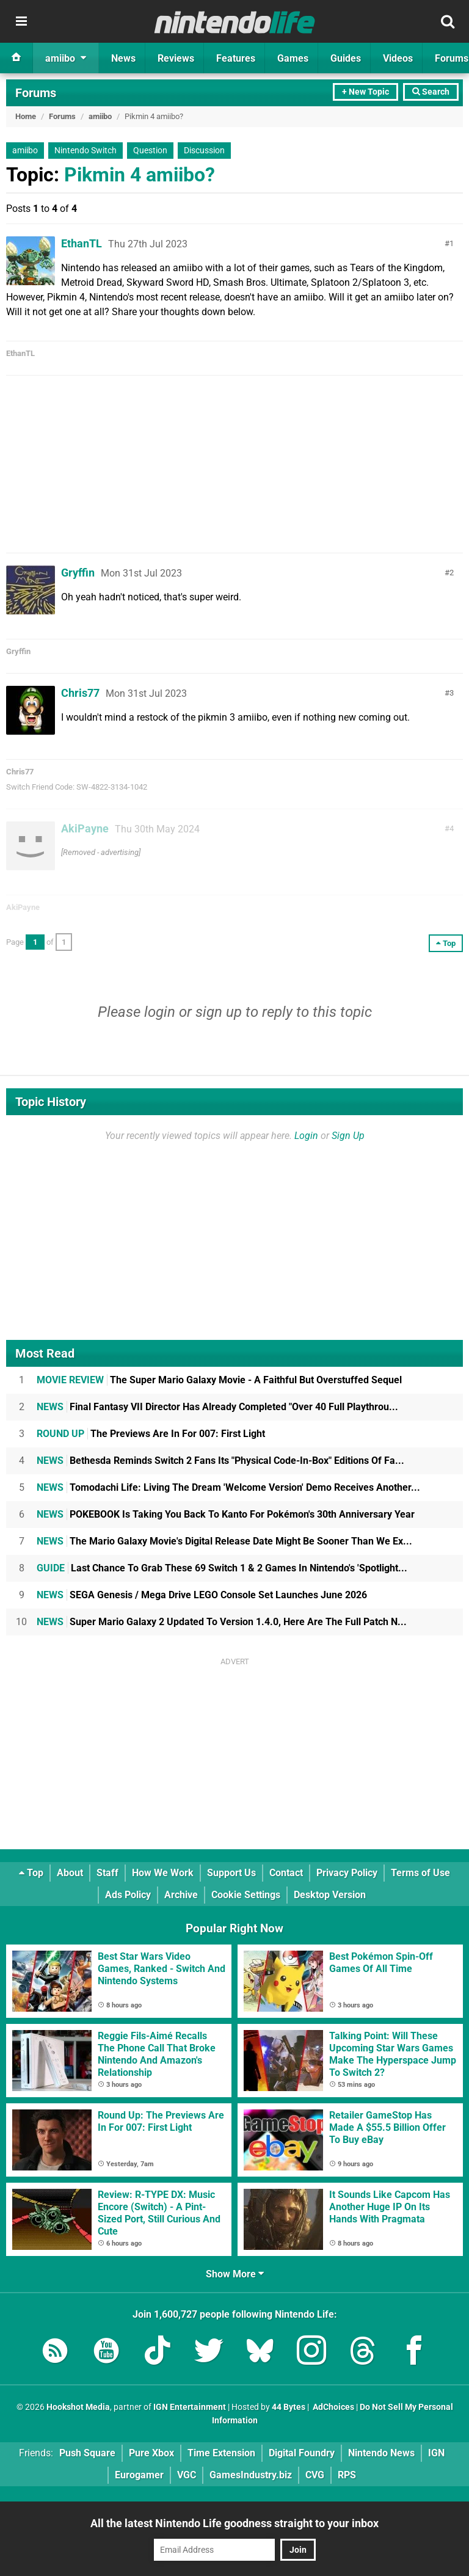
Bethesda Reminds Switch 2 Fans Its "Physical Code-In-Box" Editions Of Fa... (220, 1460)
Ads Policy (128, 1895)
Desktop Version (330, 1895)
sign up (218, 1012)
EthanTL (81, 243)
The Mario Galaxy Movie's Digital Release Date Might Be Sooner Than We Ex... (224, 1541)
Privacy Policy (346, 1873)
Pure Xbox (151, 2453)
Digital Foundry (302, 2453)
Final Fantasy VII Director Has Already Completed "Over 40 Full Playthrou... (217, 1407)
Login (306, 1135)
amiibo (100, 116)
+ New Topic (365, 92)
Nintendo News (381, 2453)
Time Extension (221, 2453)
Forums (35, 93)
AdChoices (332, 2407)
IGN (436, 2453)
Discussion (204, 150)
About (70, 1873)
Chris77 (80, 692)
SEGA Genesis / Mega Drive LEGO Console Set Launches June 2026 (202, 1595)
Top (31, 1873)
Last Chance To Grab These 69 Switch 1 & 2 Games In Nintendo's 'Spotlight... (222, 1568)
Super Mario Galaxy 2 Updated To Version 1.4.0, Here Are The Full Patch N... (222, 1622)
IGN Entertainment (189, 2407)
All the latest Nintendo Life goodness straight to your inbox (234, 2523)
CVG (314, 2475)
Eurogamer (139, 2475)
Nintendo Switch (85, 150)
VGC (186, 2475)
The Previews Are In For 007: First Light (151, 1433)
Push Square (87, 2453)
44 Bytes (288, 2407)
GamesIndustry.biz (250, 2475)
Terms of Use (420, 1873)
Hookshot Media (78, 2407)
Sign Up (348, 1135)
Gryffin (78, 572)
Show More (235, 2274)
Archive (181, 1895)
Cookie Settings (245, 1895)
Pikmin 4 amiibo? (139, 174)
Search (430, 92)
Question (150, 150)
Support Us (231, 1873)
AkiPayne (85, 828)
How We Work (163, 1873)
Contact (286, 1873)
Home (25, 116)
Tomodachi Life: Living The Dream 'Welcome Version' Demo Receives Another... (228, 1487)
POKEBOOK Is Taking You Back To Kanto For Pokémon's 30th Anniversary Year (226, 1514)
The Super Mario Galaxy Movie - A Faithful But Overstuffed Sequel (219, 1380)
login (159, 1012)
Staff (107, 1873)
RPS (347, 2475)
